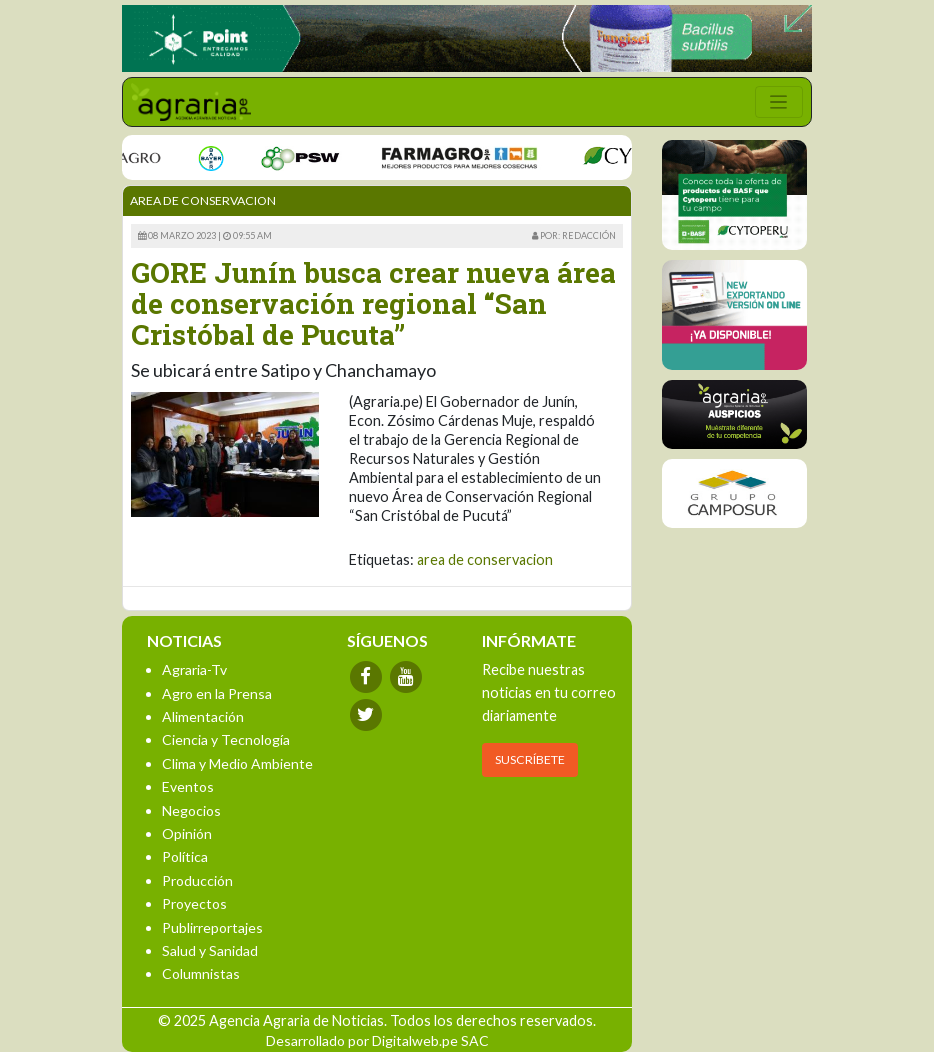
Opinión (187, 833)
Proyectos (194, 903)
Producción (197, 880)
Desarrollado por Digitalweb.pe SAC (377, 1040)
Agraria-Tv (194, 669)
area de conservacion (485, 559)
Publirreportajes (212, 927)
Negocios (191, 810)
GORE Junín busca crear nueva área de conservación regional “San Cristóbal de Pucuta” (373, 303)
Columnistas (201, 973)
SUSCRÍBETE (530, 759)
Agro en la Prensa (217, 693)
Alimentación (203, 716)
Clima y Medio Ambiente (237, 763)
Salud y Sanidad (210, 950)
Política (185, 856)
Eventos (188, 786)
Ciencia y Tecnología (226, 739)
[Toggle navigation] (779, 102)
